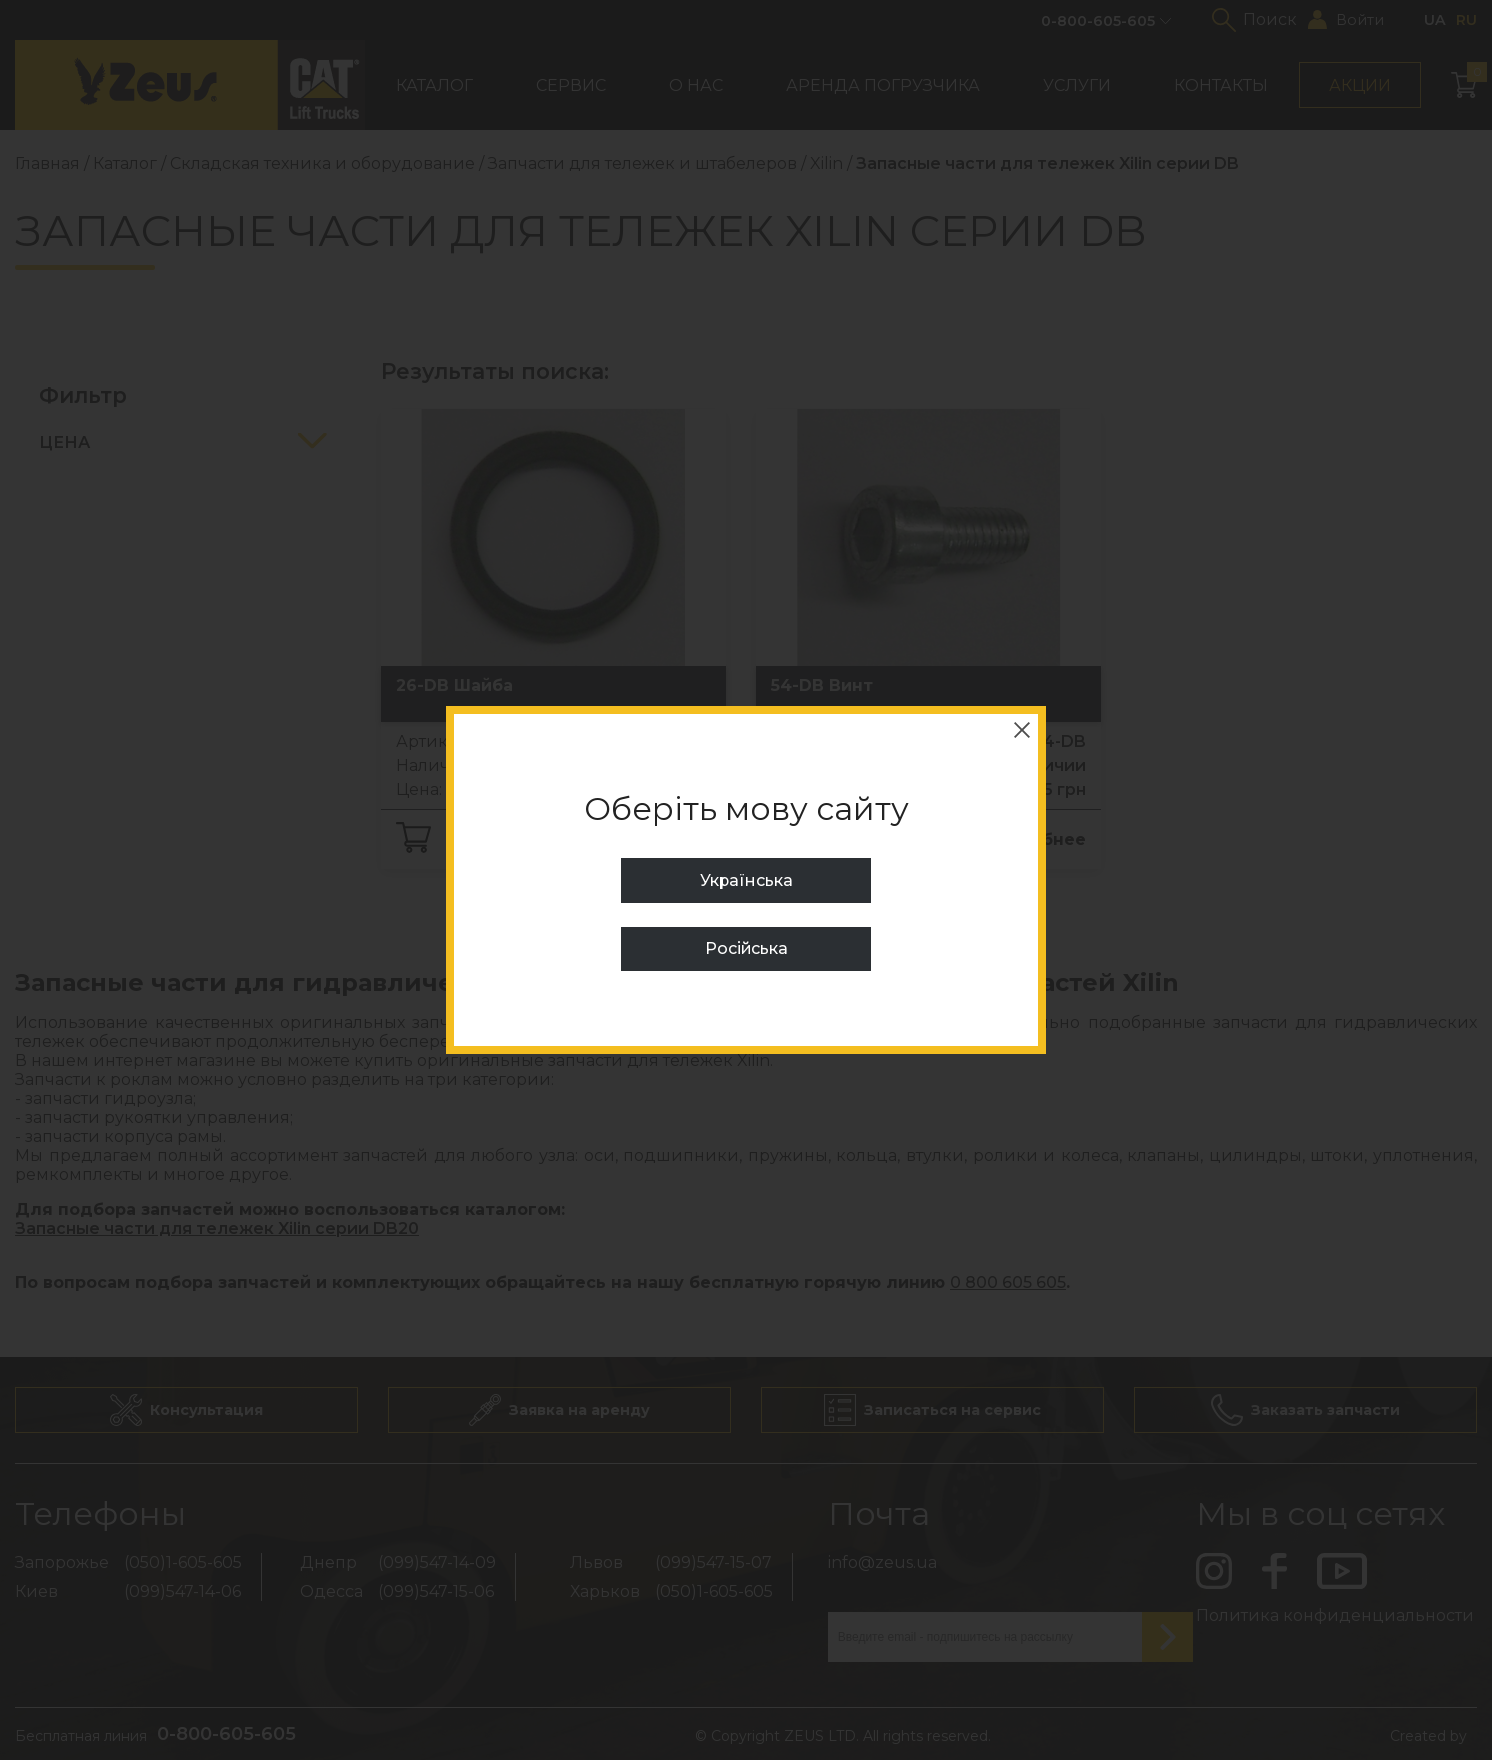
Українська (746, 880)
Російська (746, 948)
